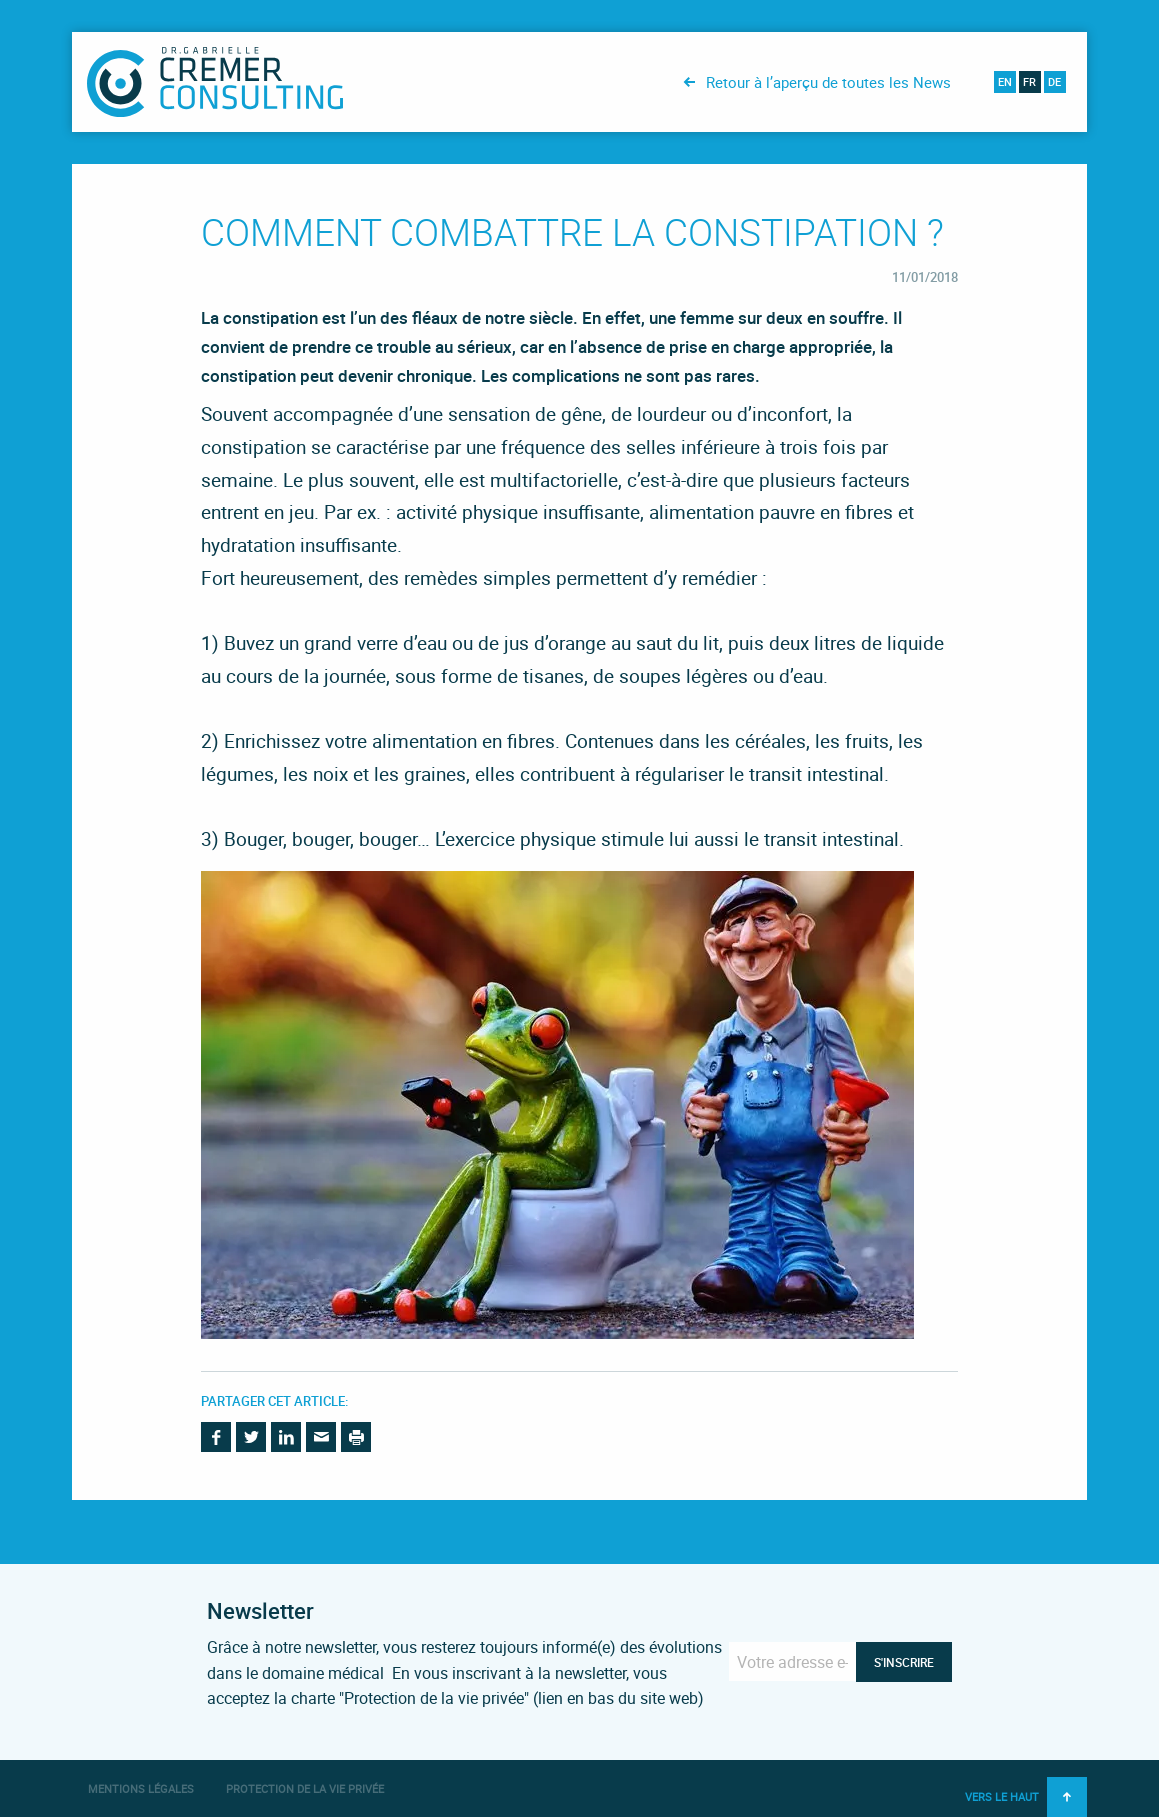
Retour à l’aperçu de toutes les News (828, 82)
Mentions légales (141, 1788)
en (1005, 81)
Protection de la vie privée (305, 1788)
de (1054, 81)
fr (1029, 81)
